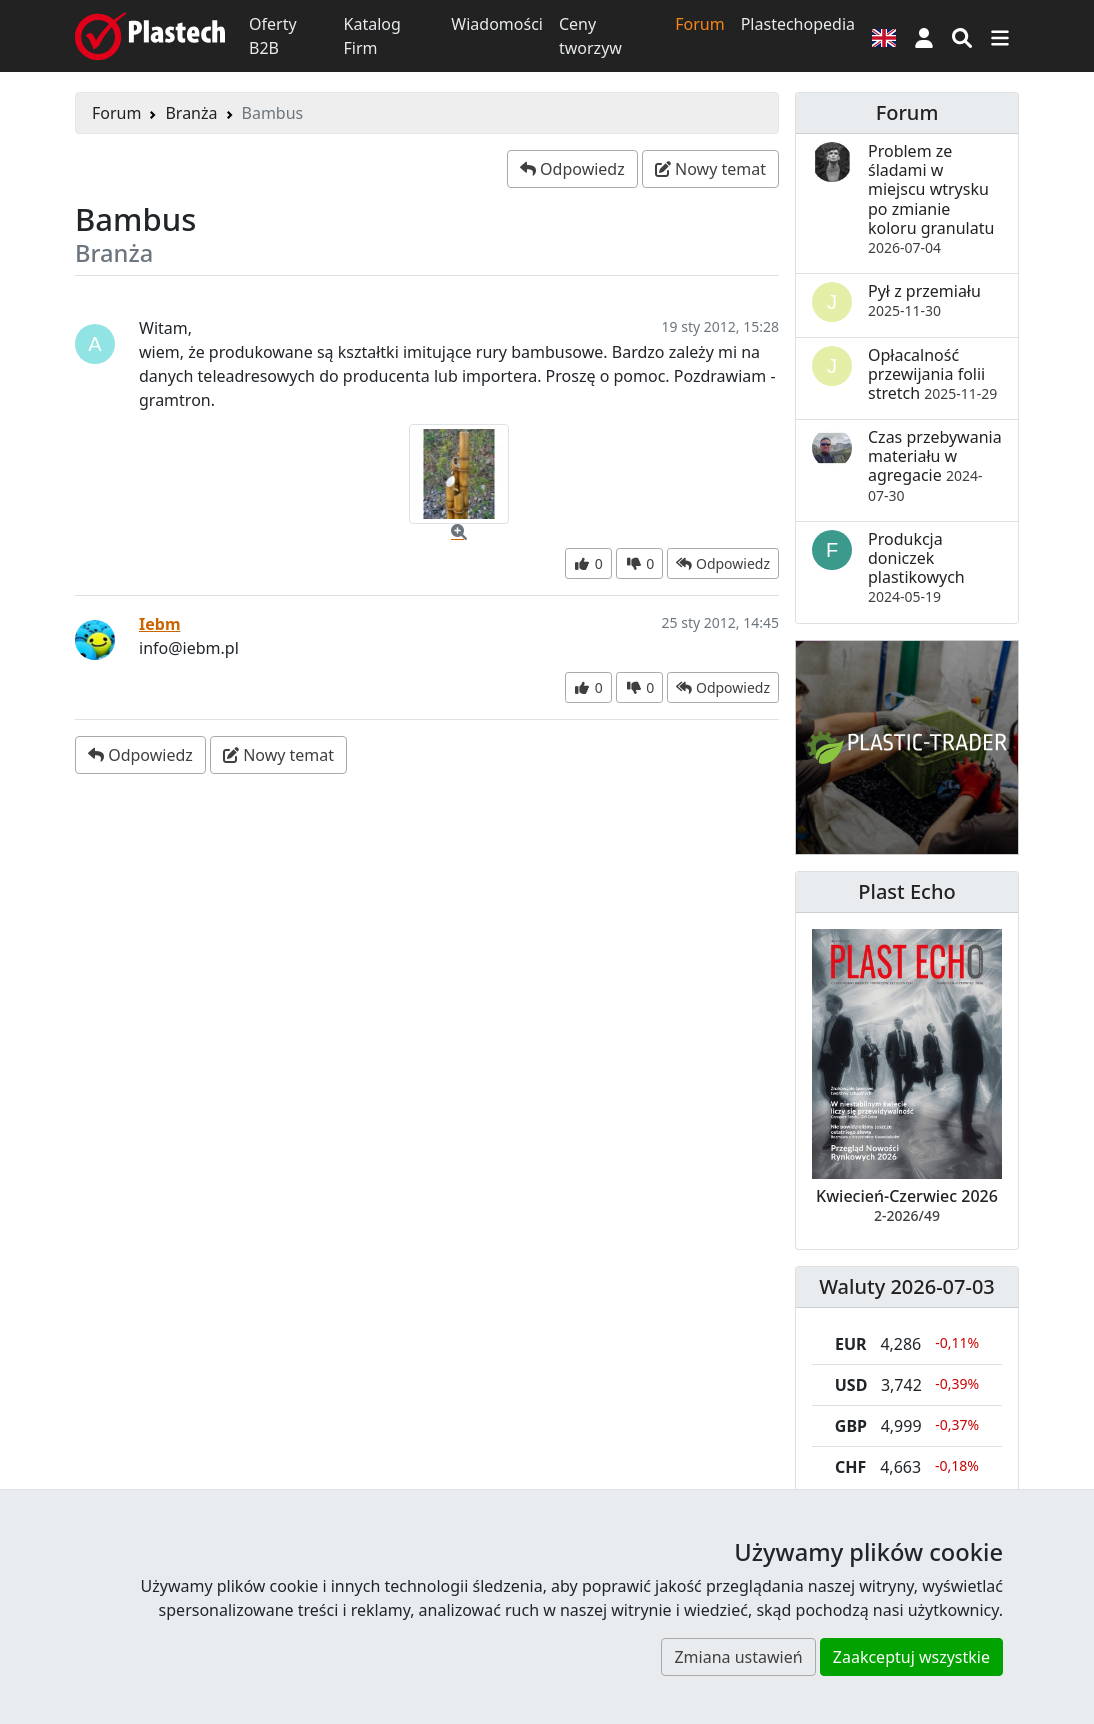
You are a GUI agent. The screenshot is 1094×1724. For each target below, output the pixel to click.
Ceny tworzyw (590, 36)
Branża (191, 113)
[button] (924, 36)
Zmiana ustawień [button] (738, 1657)
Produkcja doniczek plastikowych (916, 567)
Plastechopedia (798, 24)
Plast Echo (906, 891)
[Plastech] (150, 36)
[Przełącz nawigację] (1000, 36)
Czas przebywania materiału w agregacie (935, 465)
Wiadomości (497, 24)
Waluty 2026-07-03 (907, 1286)
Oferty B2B (273, 36)
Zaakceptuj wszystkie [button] (911, 1657)
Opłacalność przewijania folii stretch (932, 374)
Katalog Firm (372, 36)
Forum (699, 24)
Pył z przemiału (924, 300)
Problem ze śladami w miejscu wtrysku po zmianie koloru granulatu (931, 198)
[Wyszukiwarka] (962, 36)
